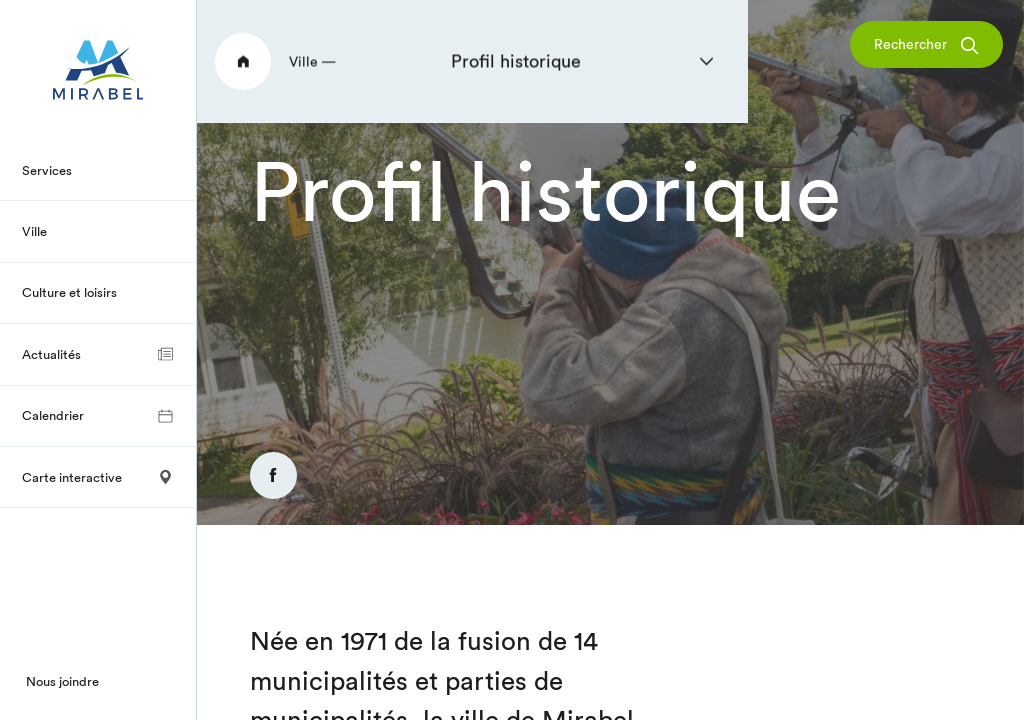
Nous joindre (62, 681)
